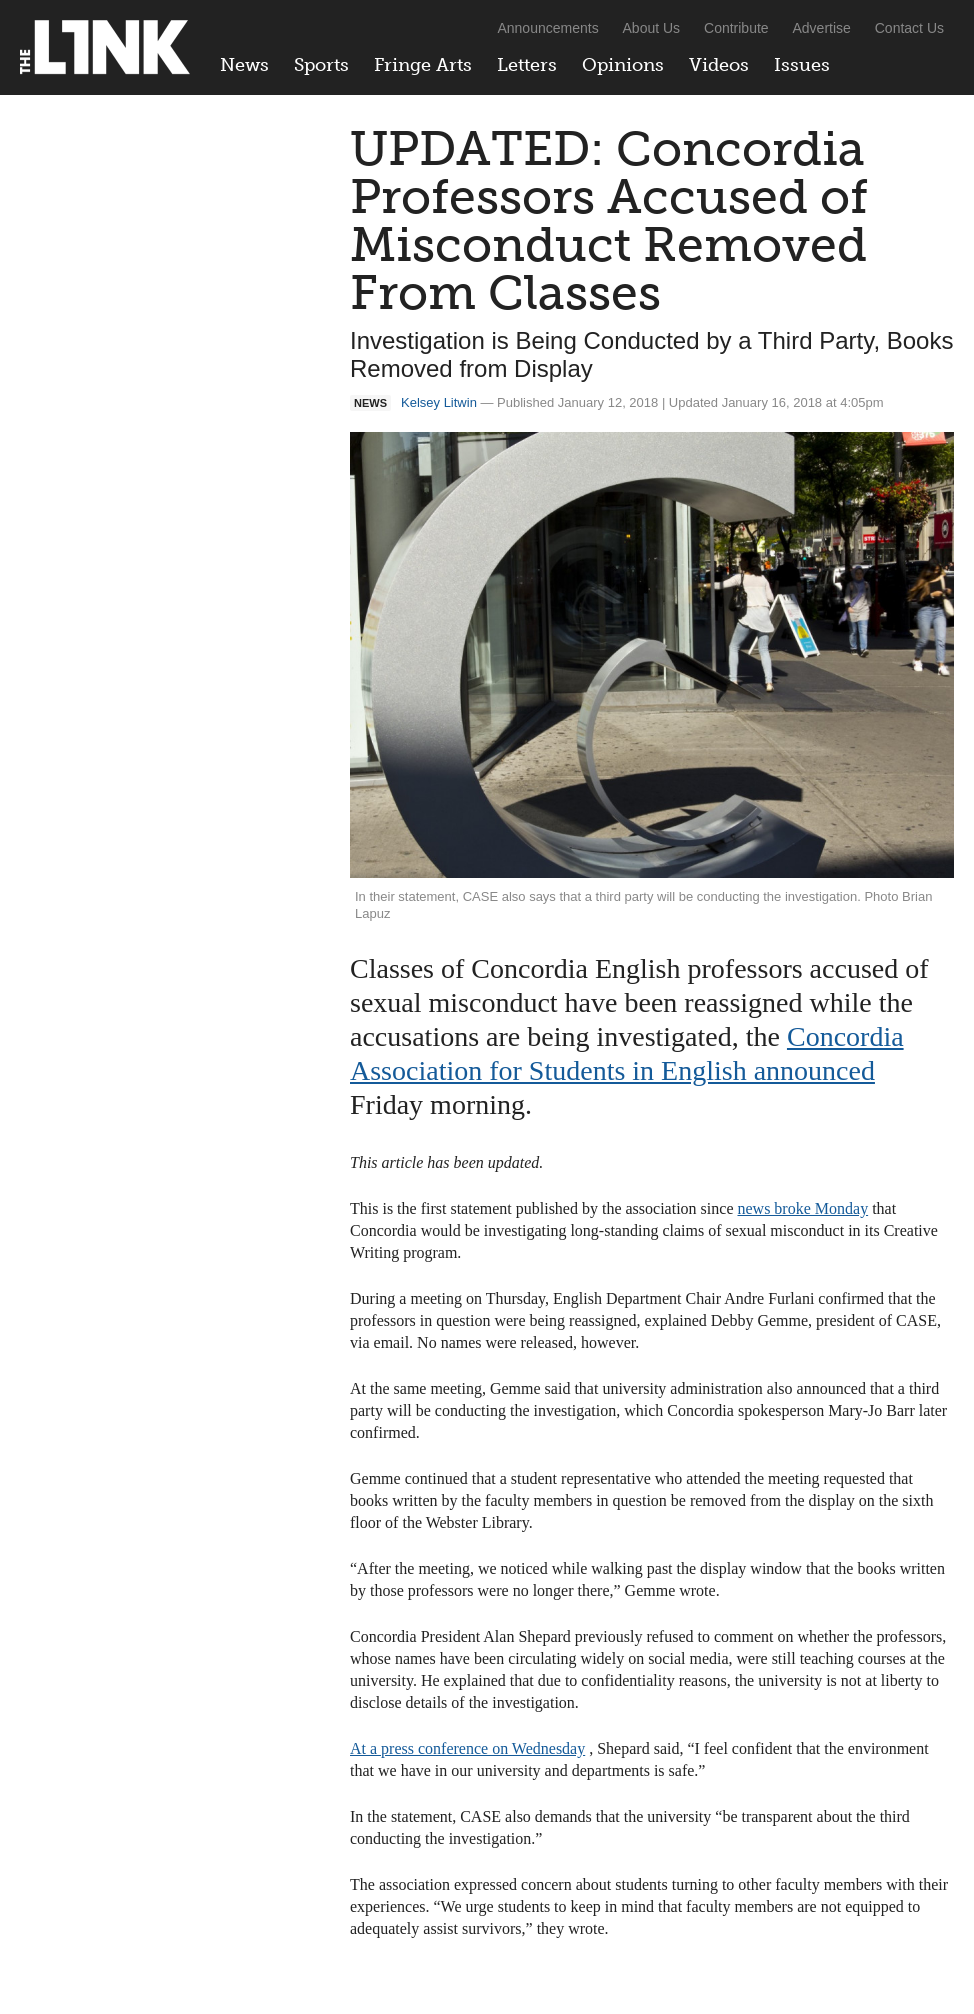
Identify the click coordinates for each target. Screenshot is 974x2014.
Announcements (547, 28)
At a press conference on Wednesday (467, 1748)
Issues (802, 65)
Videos (719, 65)
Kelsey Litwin (439, 402)
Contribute (736, 28)
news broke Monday (802, 1208)
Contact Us (909, 28)
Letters (527, 65)
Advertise (822, 28)
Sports (321, 65)
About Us (652, 28)
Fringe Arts (423, 65)
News (244, 65)
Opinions (623, 65)
